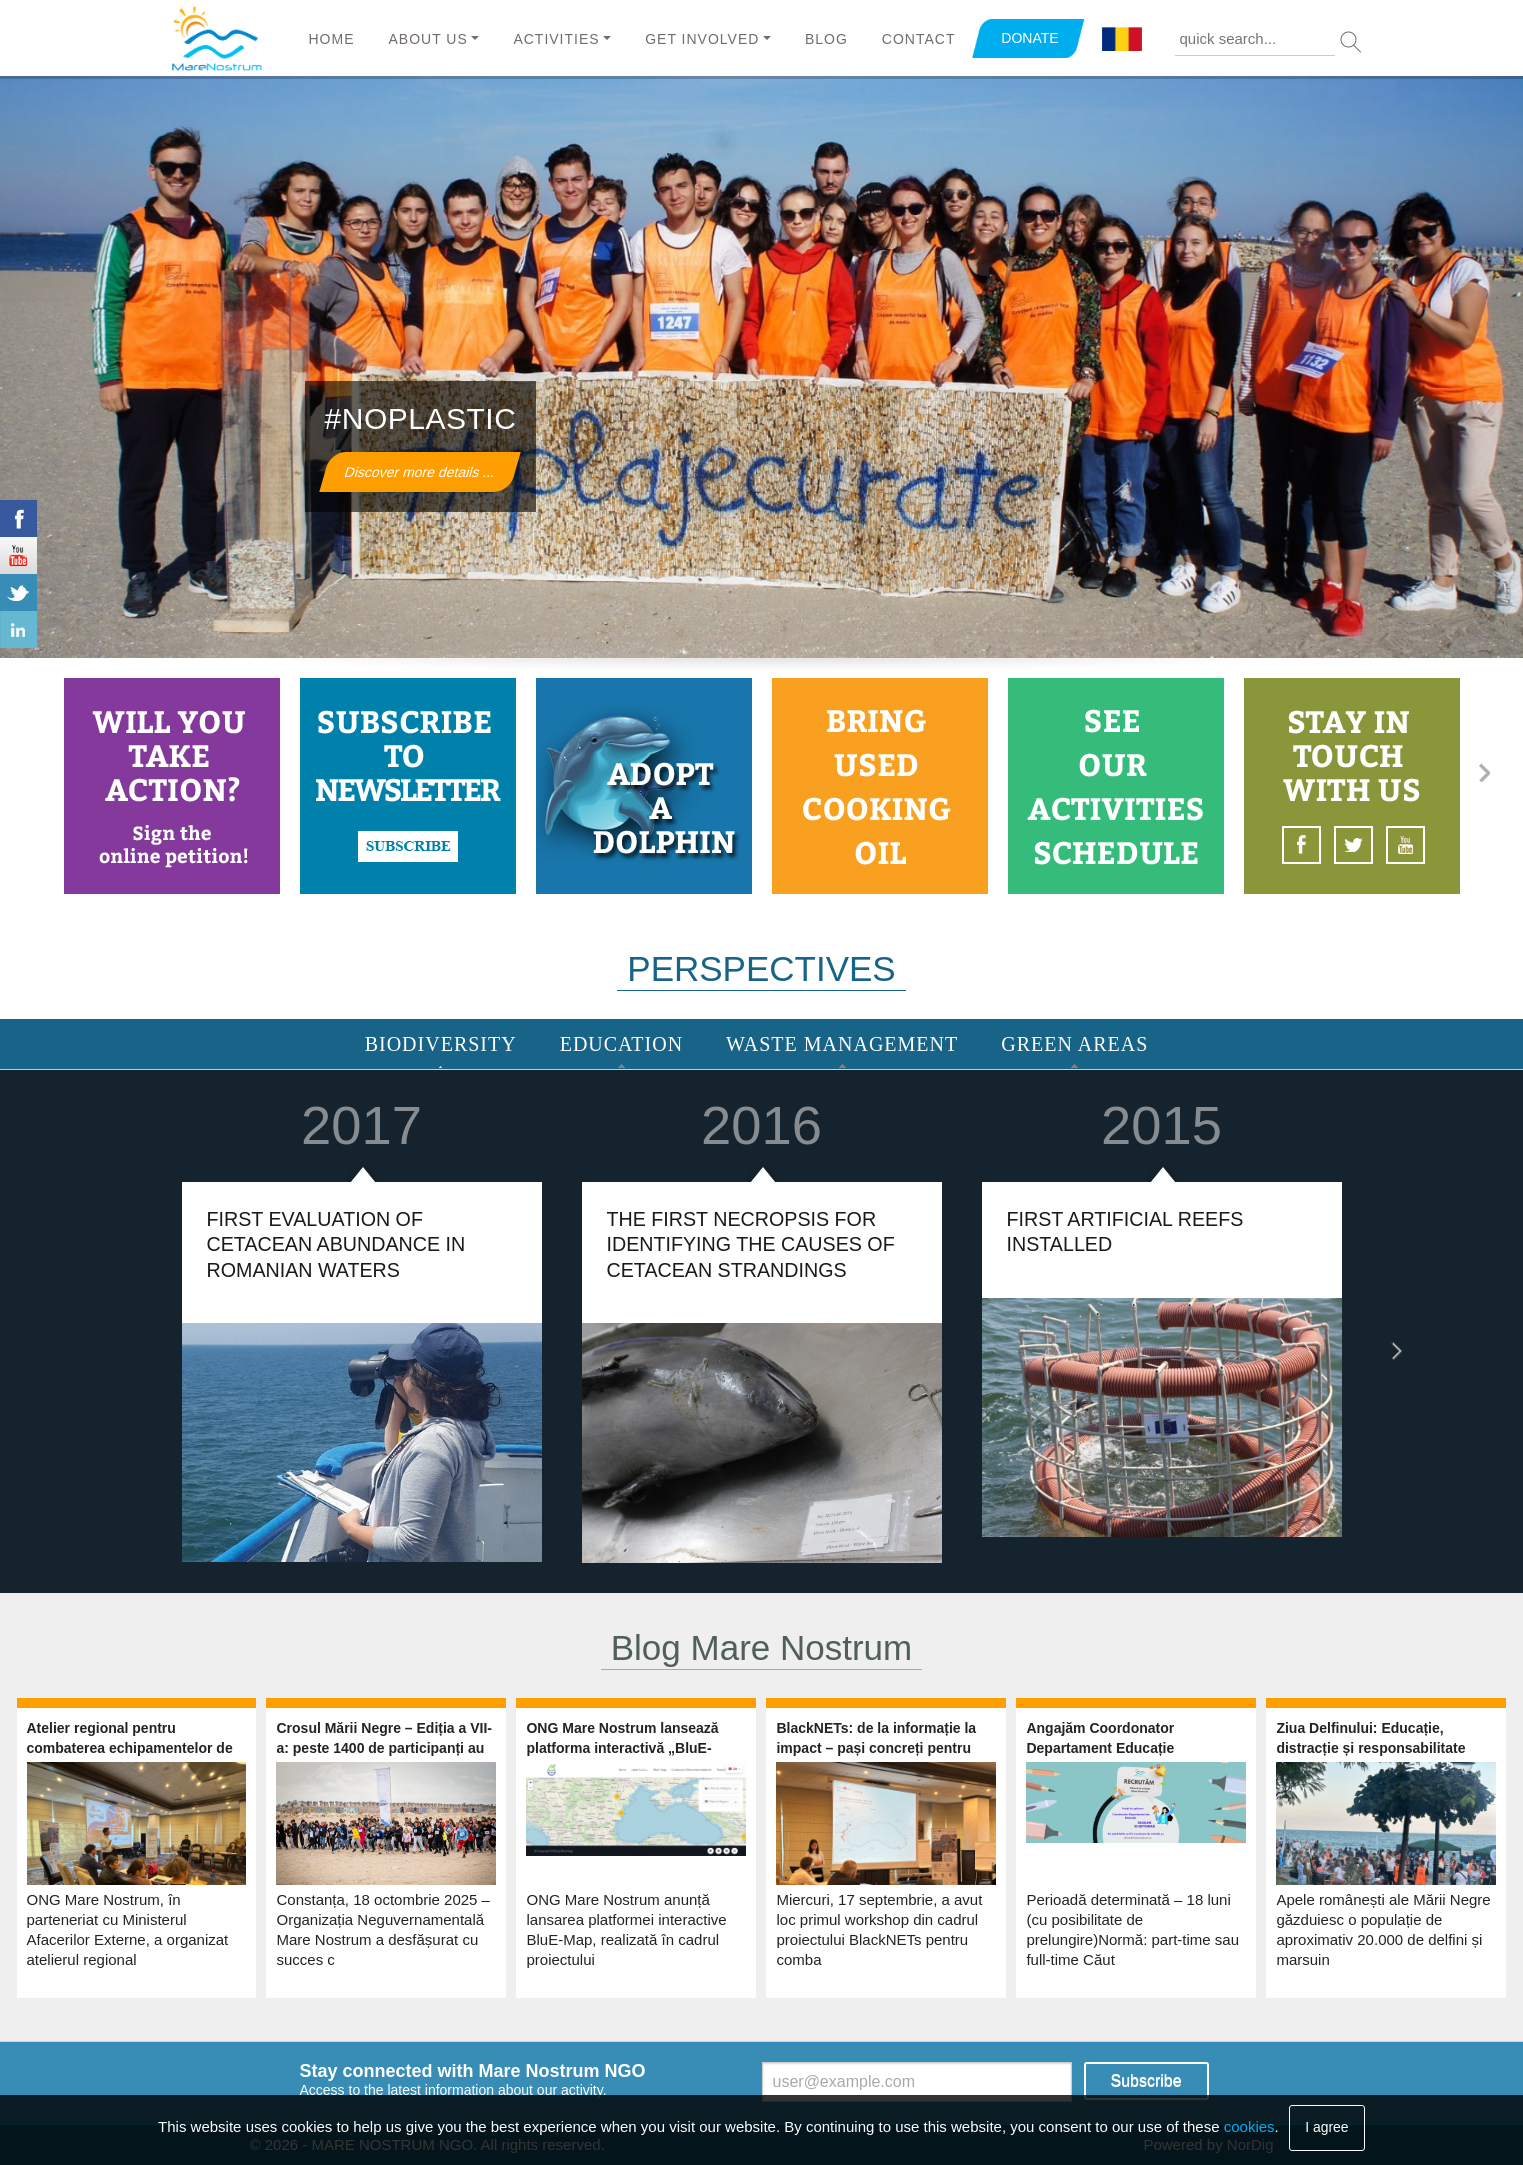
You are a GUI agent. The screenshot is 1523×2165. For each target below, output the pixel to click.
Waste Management (842, 1044)
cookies (1249, 2126)
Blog (826, 39)
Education (621, 1044)
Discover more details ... (419, 472)
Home (332, 39)
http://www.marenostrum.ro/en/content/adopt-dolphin (644, 786)
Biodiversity (441, 1044)
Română (1122, 40)
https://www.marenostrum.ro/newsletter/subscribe (408, 786)
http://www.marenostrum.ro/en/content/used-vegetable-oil (880, 786)
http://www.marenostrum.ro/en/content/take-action (172, 786)
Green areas (1074, 1044)
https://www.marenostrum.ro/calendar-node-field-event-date (1116, 786)
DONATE (1029, 38)
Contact (919, 39)
